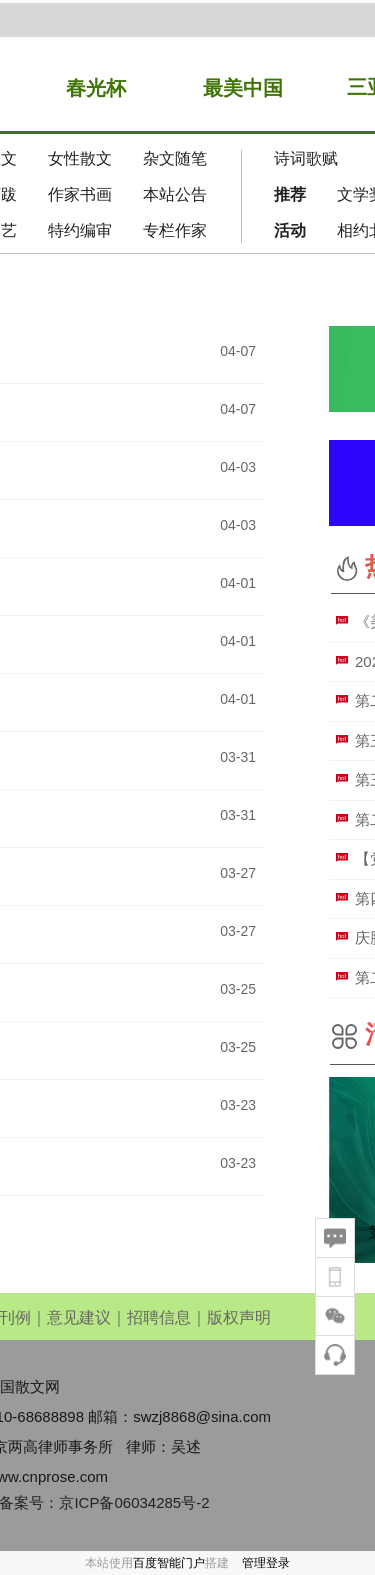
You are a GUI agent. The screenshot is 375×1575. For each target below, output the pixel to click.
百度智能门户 (169, 1563)
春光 (86, 88)
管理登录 (266, 1563)
